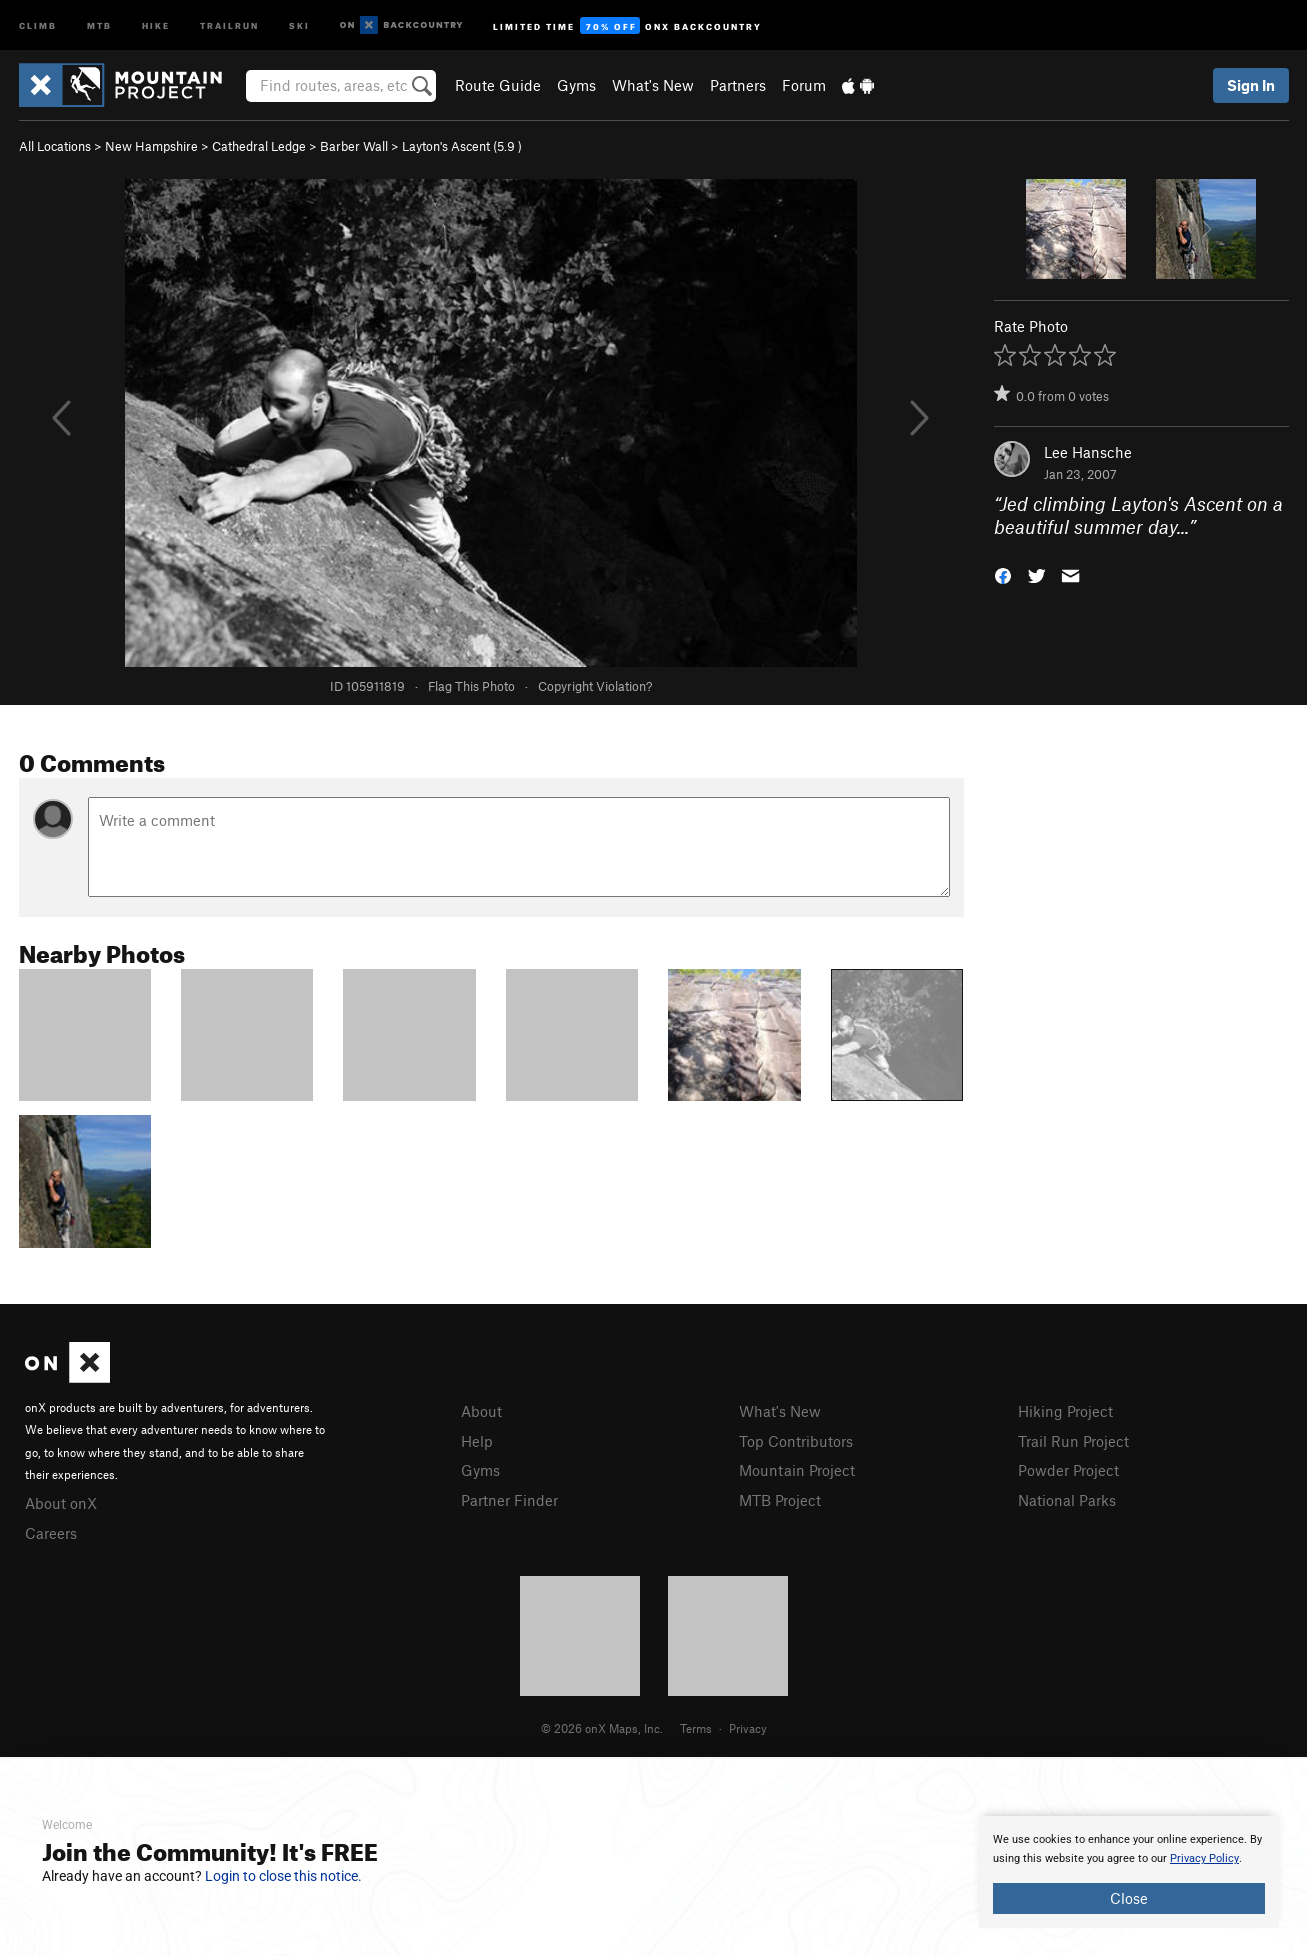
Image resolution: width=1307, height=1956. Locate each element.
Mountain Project (797, 1470)
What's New (653, 85)
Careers (51, 1533)
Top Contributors (796, 1441)
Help (477, 1441)
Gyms (576, 85)
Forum (804, 85)
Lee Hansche (1088, 452)
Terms (696, 1728)
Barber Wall (354, 146)
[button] (1003, 573)
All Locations (55, 146)
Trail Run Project (1073, 1441)
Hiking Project (1065, 1411)
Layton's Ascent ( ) (462, 146)
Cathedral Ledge (259, 146)
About (481, 1411)
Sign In (1251, 85)
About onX (61, 1503)
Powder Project (1068, 1470)
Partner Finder (509, 1500)
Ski (299, 24)
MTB (99, 24)
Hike (156, 24)
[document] (1129, 1872)
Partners (738, 85)
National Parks (1067, 1500)
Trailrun (229, 24)
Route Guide (498, 85)
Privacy (748, 1728)
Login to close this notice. (283, 1876)
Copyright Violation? (595, 686)
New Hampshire (151, 146)
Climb (38, 24)
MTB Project (780, 1500)
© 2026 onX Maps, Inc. (602, 1728)
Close (1129, 1898)
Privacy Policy (1204, 1858)
